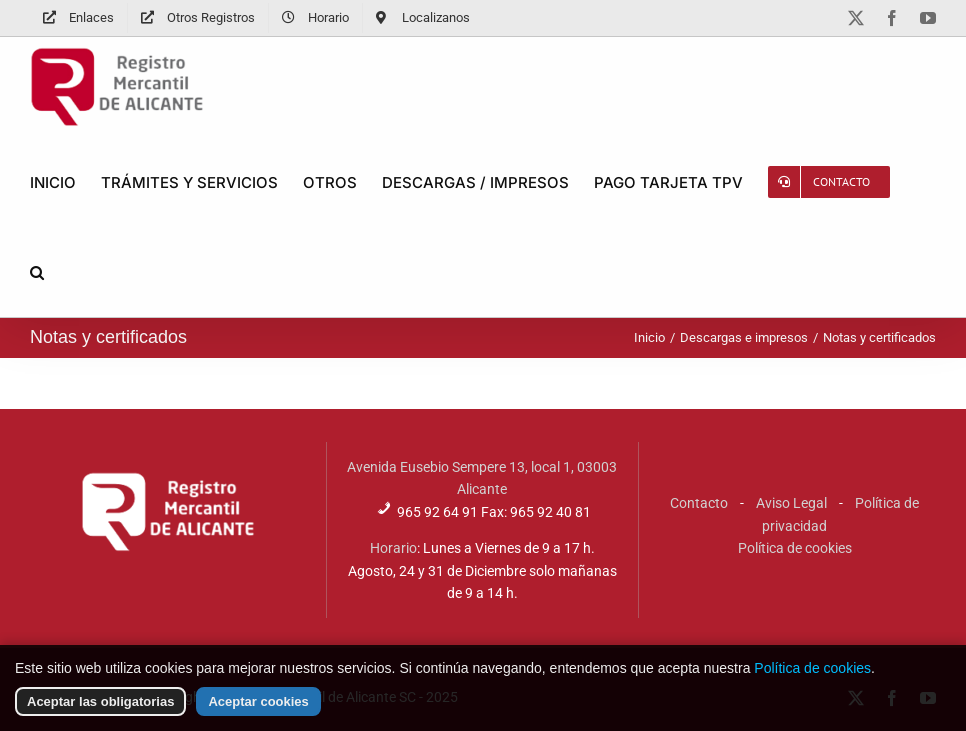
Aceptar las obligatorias (100, 712)
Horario (393, 548)
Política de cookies (795, 548)
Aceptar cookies (258, 712)
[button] (37, 272)
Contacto (699, 503)
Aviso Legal (791, 503)
